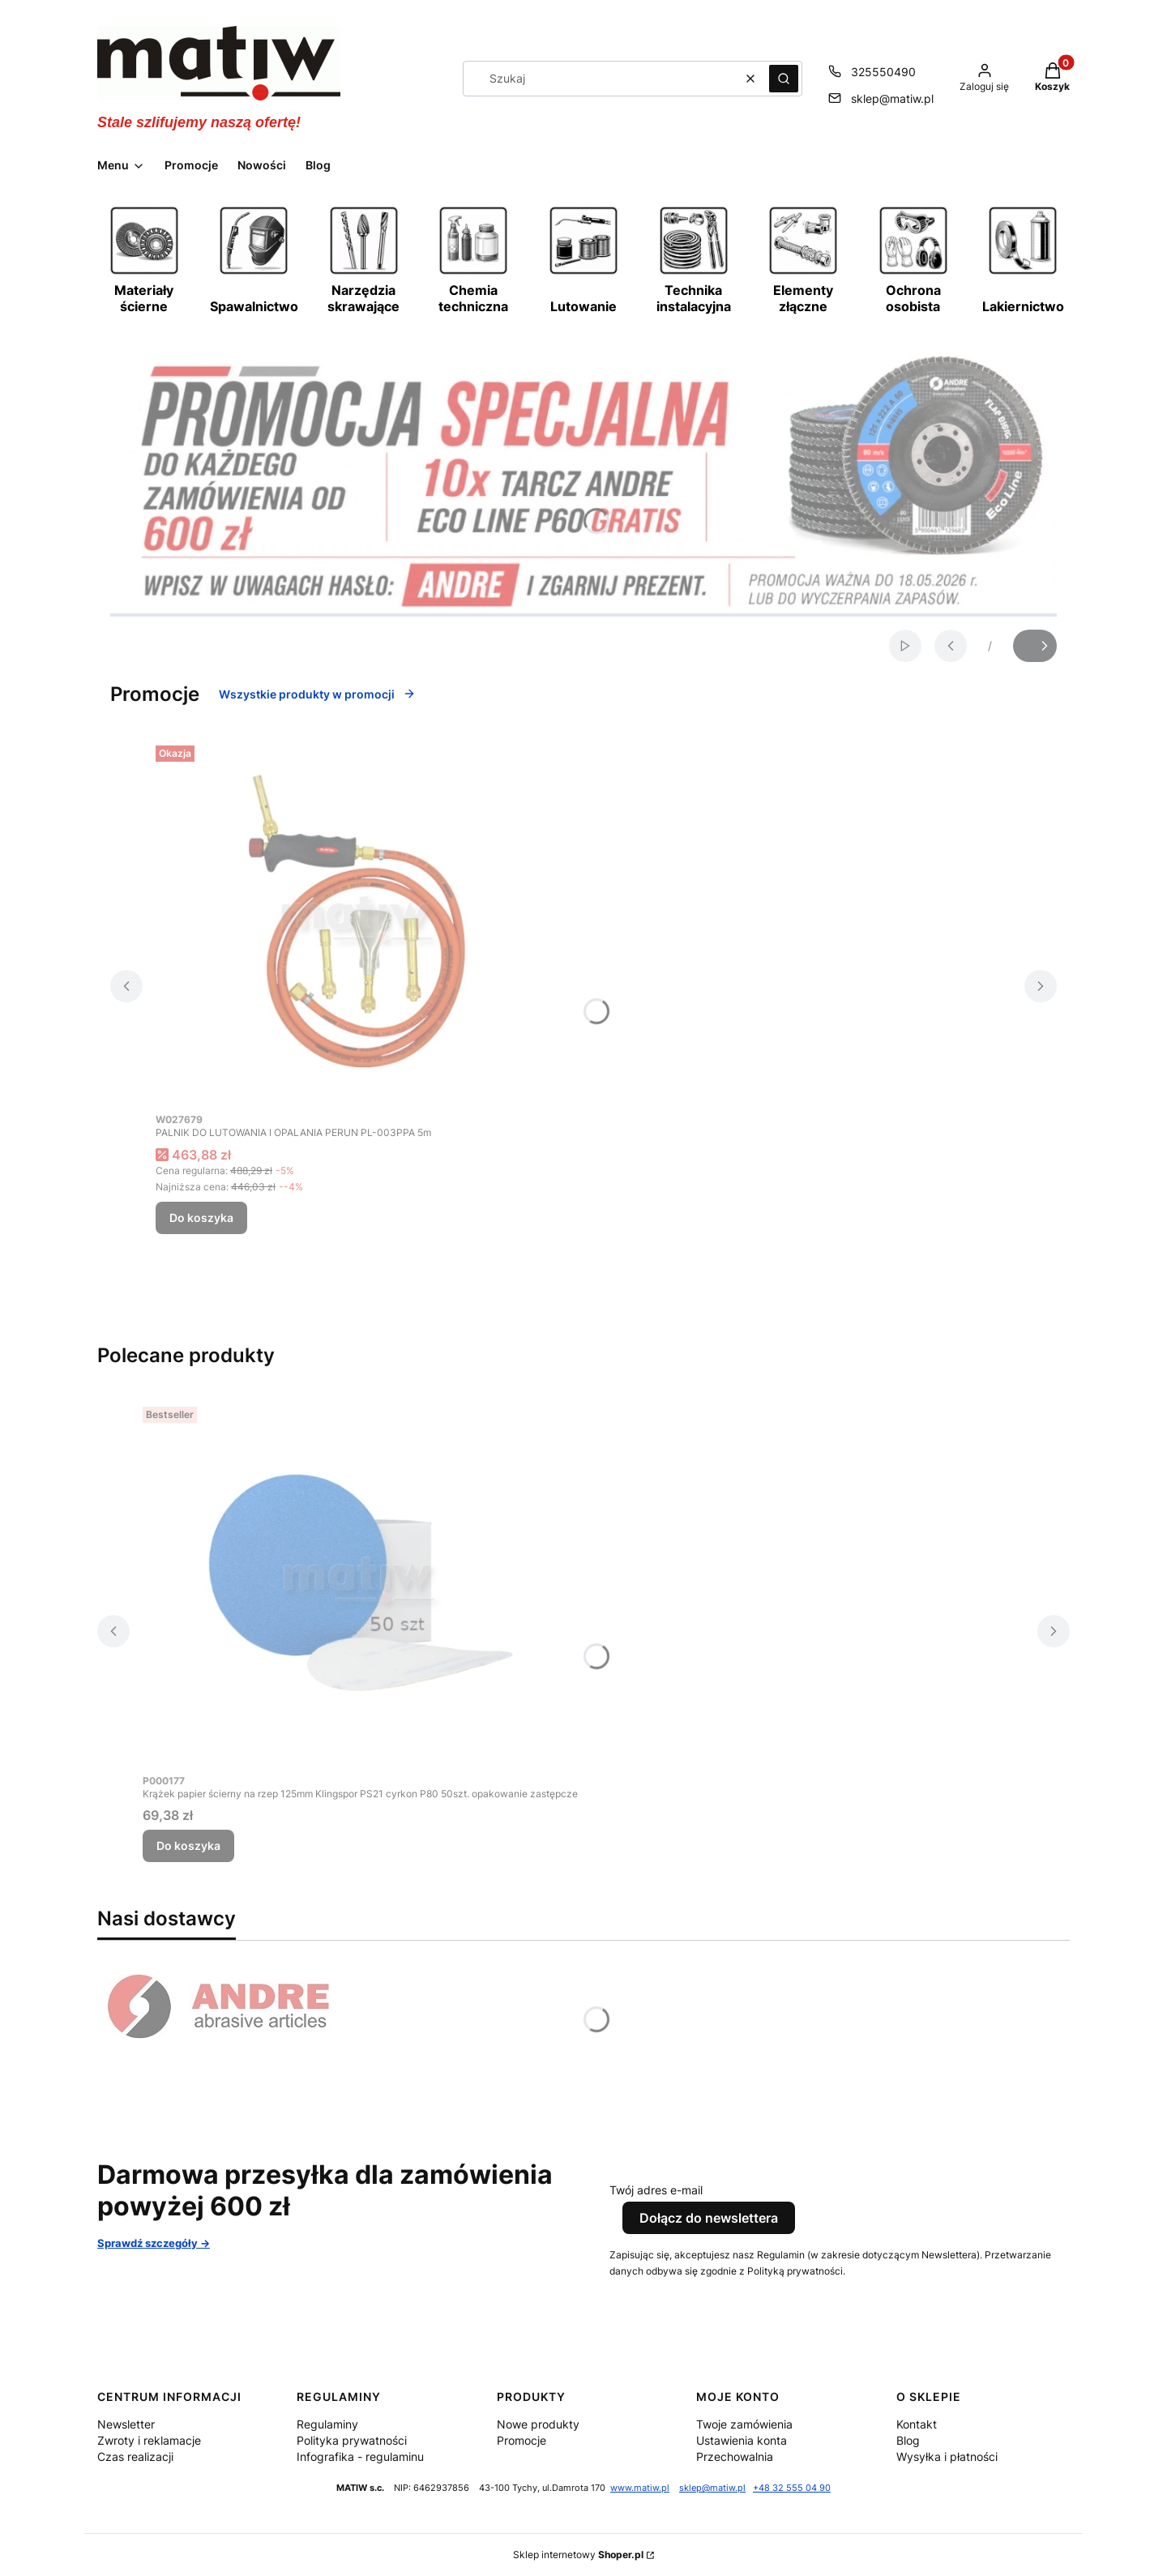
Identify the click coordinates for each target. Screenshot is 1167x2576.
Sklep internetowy (578, 2554)
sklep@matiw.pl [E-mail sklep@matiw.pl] (892, 98)
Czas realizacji (135, 2456)
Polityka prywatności (352, 2440)
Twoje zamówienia (744, 2424)
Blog (908, 2440)
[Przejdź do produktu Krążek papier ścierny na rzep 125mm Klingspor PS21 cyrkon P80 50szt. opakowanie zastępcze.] (360, 1582)
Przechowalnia (734, 2456)
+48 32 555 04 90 (792, 2488)
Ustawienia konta (741, 2440)
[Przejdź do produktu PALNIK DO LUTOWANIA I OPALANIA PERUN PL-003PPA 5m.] (358, 921)
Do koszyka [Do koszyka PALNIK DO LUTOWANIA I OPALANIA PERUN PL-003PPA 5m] (201, 1217)
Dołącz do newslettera (708, 2218)
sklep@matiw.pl (712, 2488)
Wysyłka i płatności (947, 2456)
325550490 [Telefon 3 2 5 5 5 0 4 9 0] (883, 72)
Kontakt (916, 2424)
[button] (783, 78)
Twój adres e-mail (656, 2190)
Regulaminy (327, 2424)
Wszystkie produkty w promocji (317, 694)
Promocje (521, 2440)
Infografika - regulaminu (360, 2456)
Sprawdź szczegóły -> (153, 2242)
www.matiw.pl (639, 2488)
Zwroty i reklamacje (149, 2440)
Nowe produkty (538, 2424)
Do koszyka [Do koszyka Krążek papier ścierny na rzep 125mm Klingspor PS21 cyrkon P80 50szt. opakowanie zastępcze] (188, 1845)
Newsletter (126, 2424)
